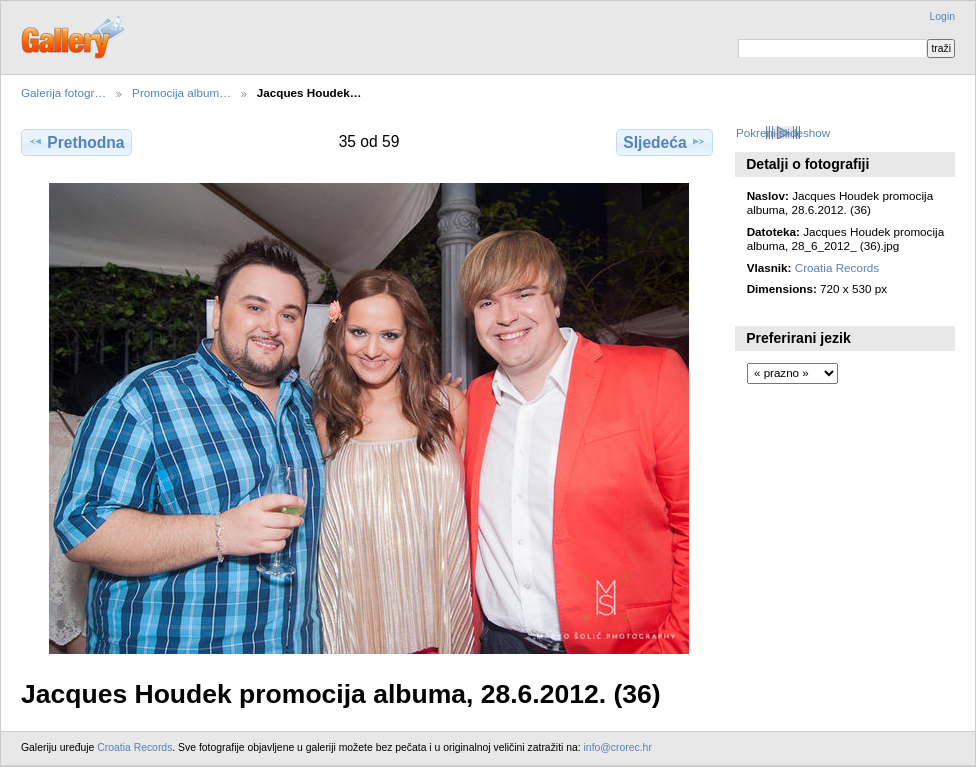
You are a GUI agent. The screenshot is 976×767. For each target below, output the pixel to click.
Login (942, 16)
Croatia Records (837, 267)
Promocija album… (181, 92)
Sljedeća (664, 142)
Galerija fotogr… (63, 92)
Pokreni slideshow (783, 132)
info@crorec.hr (618, 747)
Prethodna (76, 142)
